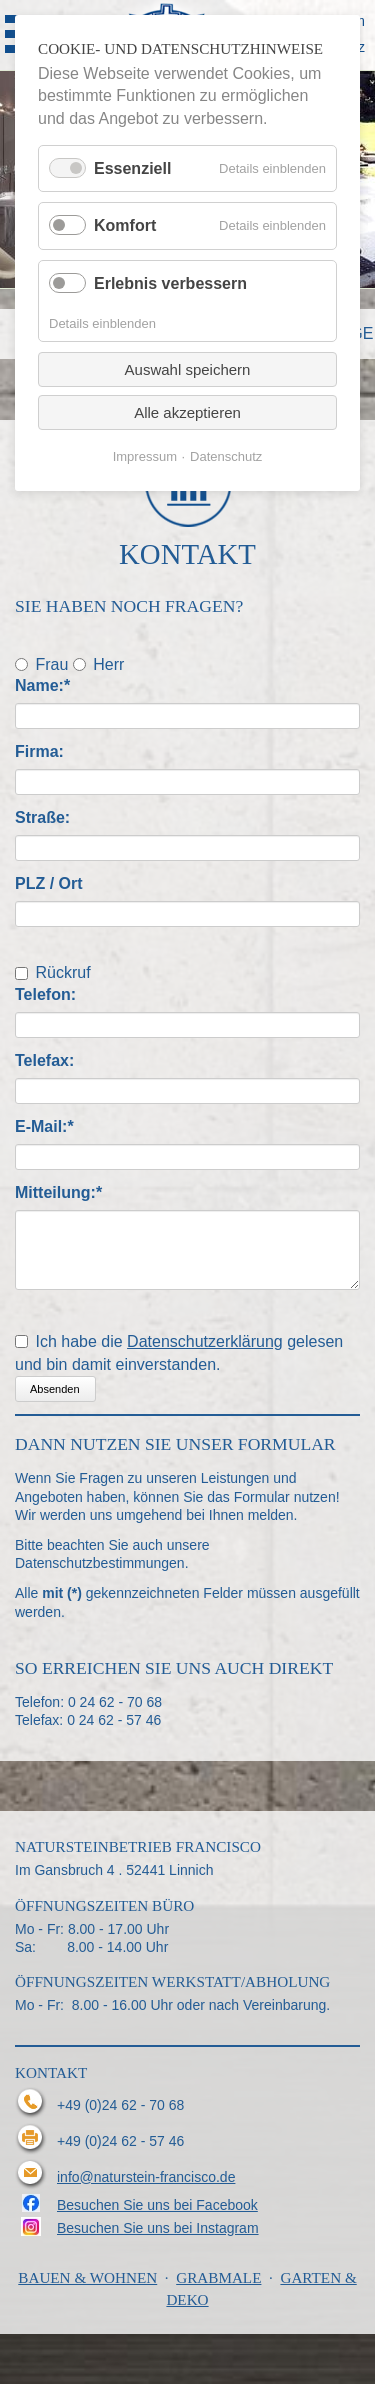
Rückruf (62, 972)
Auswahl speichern (188, 369)
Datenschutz (226, 456)
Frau (51, 663)
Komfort (125, 225)
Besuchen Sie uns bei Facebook (157, 2205)
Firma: (39, 751)
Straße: (42, 817)
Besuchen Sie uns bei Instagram (158, 2228)
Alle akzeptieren (187, 412)
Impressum (145, 456)
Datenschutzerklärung (205, 1341)
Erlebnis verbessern (170, 283)
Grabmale (218, 2277)
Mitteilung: (58, 1191)
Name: (53, 684)
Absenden (55, 1389)
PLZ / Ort (49, 883)
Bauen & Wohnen (87, 2277)
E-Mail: (53, 1125)
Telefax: (44, 1060)
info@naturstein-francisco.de (146, 2177)
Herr (108, 663)
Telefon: (45, 994)
